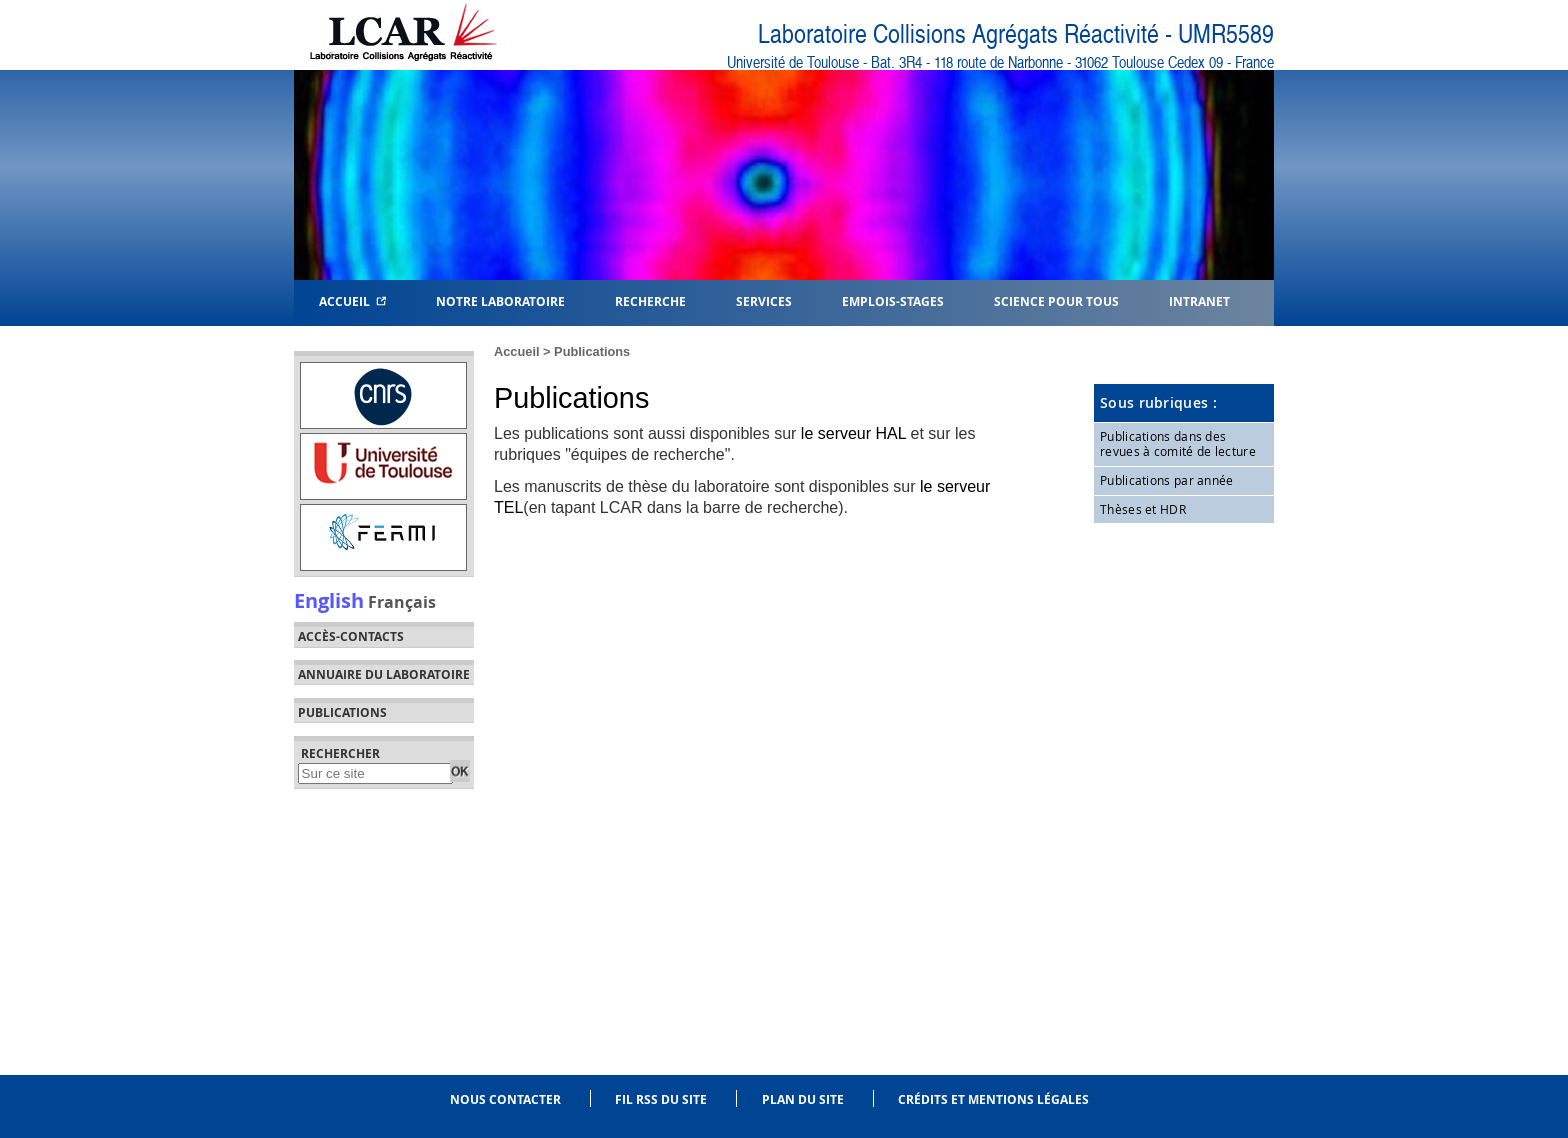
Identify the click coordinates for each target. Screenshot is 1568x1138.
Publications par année (1167, 480)
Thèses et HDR (1143, 509)
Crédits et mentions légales (993, 1099)
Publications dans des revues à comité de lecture (1178, 444)
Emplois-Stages (893, 300)
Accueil (352, 300)
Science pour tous (1056, 300)
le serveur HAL (853, 433)
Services (764, 300)
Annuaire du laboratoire (384, 675)
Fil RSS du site (661, 1099)
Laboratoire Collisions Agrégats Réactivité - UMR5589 (1016, 34)
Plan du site (803, 1099)
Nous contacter (505, 1099)
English (329, 600)
